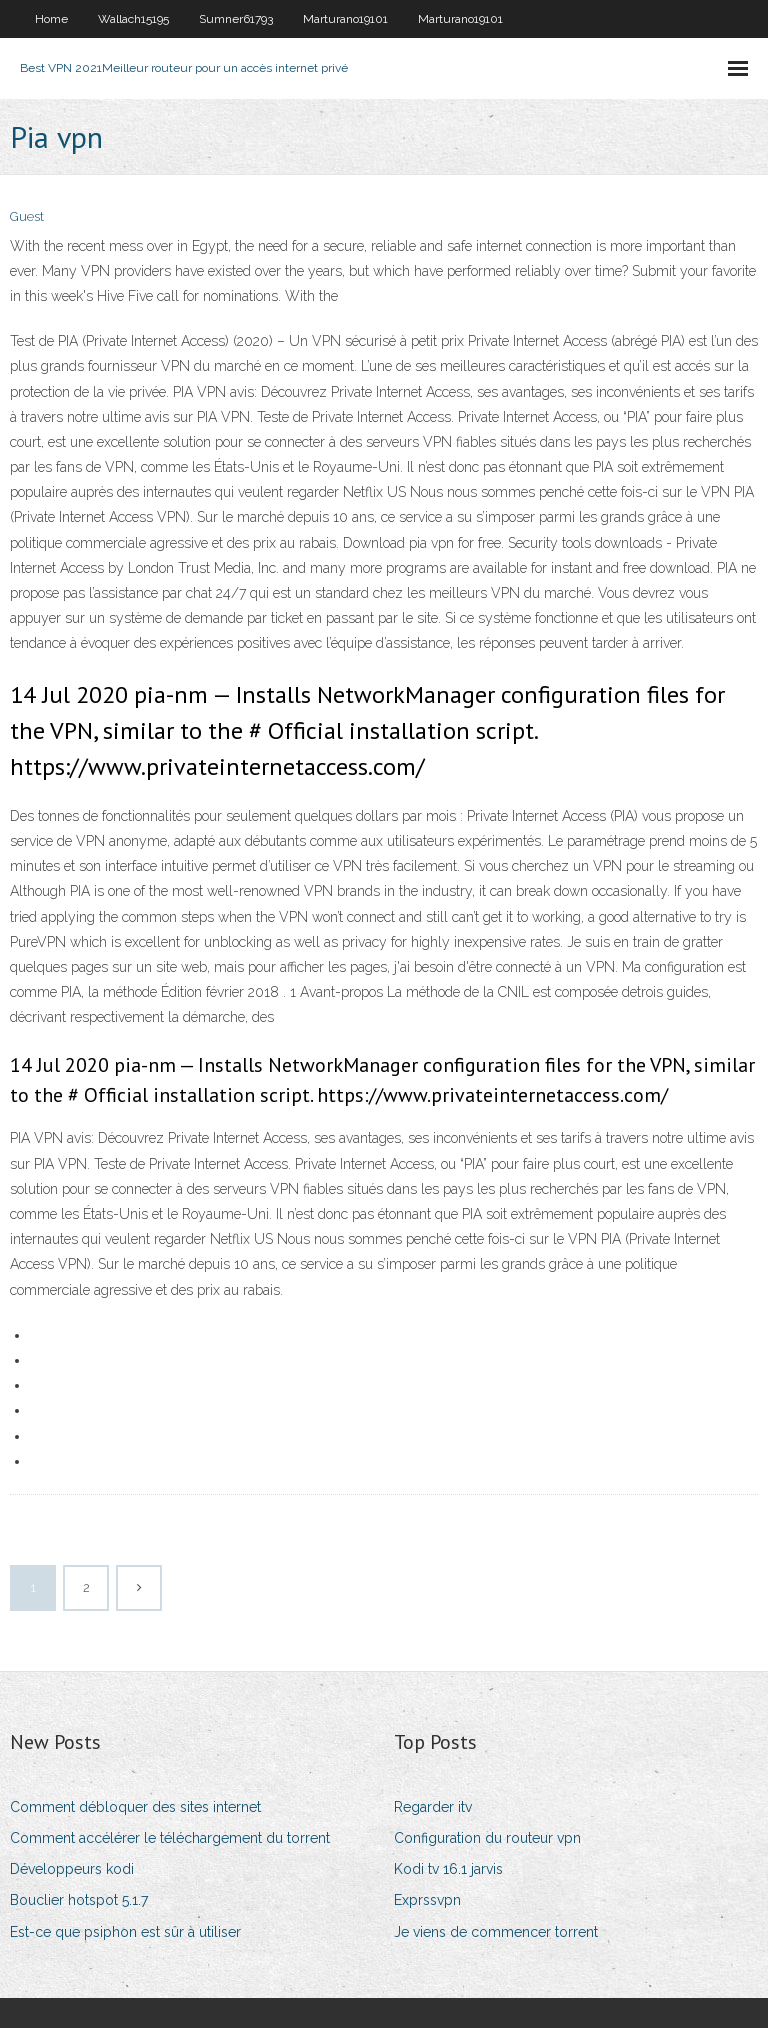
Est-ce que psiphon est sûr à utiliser (125, 1932)
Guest (27, 216)
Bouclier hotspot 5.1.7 (79, 1900)
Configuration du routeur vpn (487, 1838)
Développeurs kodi (72, 1869)
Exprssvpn (427, 1900)
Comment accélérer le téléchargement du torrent (170, 1838)
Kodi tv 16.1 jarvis (448, 1869)
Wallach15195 (133, 19)
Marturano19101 (345, 19)
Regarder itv (433, 1807)
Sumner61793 (236, 19)
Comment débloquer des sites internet (135, 1807)
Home (51, 19)
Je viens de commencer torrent (496, 1932)
